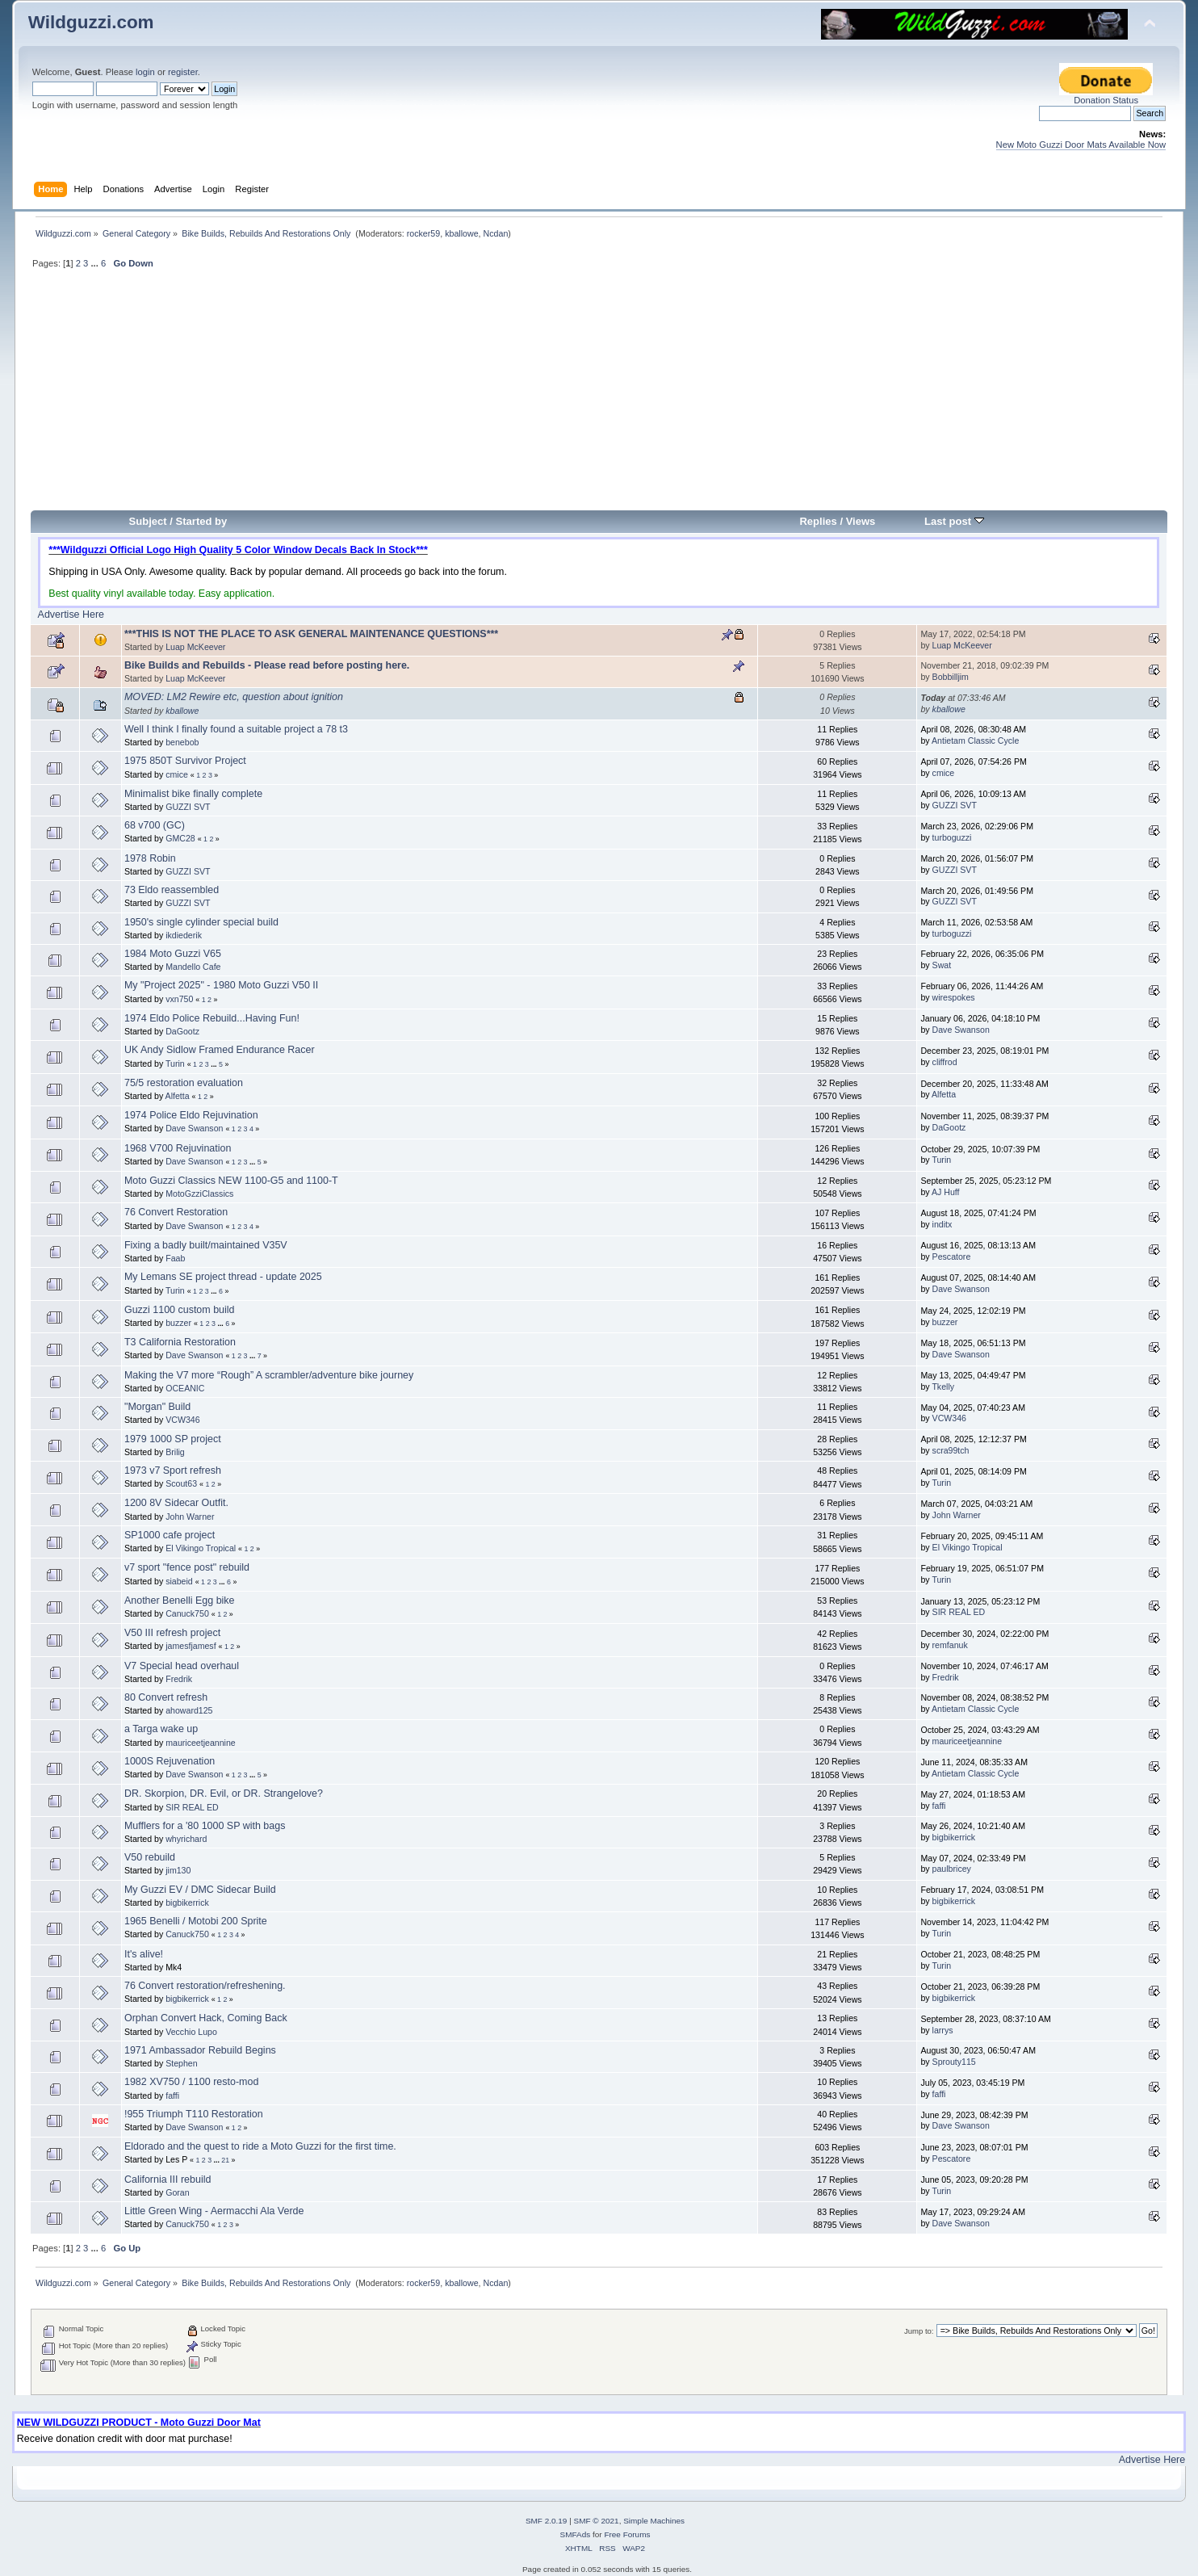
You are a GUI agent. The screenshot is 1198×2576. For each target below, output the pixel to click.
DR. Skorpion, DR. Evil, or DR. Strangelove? (223, 1793)
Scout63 (181, 1483)
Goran (177, 2192)
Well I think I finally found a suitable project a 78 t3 (236, 729)
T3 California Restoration (180, 1342)
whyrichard (186, 1839)
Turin (175, 1063)
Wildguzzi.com (91, 22)
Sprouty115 (954, 2061)
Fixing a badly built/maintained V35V (205, 1245)
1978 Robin (150, 858)
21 (225, 2160)
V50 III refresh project (172, 1632)
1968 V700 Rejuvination (177, 1148)
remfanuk (950, 1645)
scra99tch (951, 1450)
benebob (182, 742)
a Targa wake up (161, 1729)
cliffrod (944, 1062)
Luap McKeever (195, 647)
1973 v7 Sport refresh (172, 1470)
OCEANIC (184, 1388)
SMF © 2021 (596, 2520)
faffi (939, 1805)
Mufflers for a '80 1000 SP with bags (204, 1825)
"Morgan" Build (157, 1406)
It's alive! (143, 1954)
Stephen (181, 2063)
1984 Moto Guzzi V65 (172, 953)
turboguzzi (952, 837)
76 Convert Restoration (176, 1212)
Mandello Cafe (192, 966)
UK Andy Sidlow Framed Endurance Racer (219, 1049)
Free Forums (627, 2534)
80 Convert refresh (165, 1697)
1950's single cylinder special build (201, 922)
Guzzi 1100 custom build (179, 1309)
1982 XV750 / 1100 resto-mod (191, 2081)
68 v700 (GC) (154, 825)
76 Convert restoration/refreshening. (205, 1985)
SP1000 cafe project (169, 1535)
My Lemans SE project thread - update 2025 (223, 1276)
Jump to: (919, 2330)
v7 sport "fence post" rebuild (186, 1567)
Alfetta (177, 1096)
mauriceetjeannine (200, 1742)
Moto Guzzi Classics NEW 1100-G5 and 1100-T (231, 1180)
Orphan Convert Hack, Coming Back (205, 2018)
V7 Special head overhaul (181, 1666)
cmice (176, 774)
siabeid (179, 1581)
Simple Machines (654, 2520)
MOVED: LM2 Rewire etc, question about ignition (233, 697)
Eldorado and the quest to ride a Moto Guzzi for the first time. (260, 2146)
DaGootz (182, 1031)
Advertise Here (71, 614)
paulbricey (951, 1868)
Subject (148, 521)
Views (861, 521)
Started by (202, 521)
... (95, 263)
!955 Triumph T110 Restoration (193, 2114)
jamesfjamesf (190, 1646)
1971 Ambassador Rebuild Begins (200, 2050)
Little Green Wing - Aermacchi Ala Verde (214, 2211)
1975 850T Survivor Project (185, 760)
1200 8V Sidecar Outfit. (176, 1502)
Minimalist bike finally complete (193, 793)
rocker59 (423, 233)
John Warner (189, 1516)
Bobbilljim (950, 677)
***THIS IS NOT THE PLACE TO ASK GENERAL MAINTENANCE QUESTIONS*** (311, 634)
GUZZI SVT (187, 807)
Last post (954, 521)
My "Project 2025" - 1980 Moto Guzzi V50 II (221, 985)
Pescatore (951, 1256)
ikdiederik (183, 935)
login (145, 72)
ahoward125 (188, 1710)
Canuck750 (187, 1613)
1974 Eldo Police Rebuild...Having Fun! (212, 1018)
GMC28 (180, 838)
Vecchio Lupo (191, 2032)
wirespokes (953, 997)
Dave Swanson (961, 1029)
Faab (175, 1258)
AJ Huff (946, 1192)
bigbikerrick (954, 1837)
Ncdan (496, 233)
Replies (817, 521)
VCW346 (182, 1419)
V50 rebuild (149, 1857)
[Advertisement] (599, 396)
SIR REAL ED (959, 1612)
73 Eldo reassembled (171, 890)
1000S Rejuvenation (169, 1761)
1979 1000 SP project (172, 1439)
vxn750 (179, 999)
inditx (942, 1224)
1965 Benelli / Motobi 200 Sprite (195, 1921)
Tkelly (943, 1386)
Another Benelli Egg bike (179, 1600)
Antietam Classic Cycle (975, 740)
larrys (942, 2030)
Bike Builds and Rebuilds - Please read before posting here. (266, 665)
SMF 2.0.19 (547, 2520)
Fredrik (178, 1679)
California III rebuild (167, 2179)
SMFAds (575, 2534)
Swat (942, 965)
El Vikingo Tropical (200, 1548)
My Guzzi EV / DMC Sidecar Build (200, 1889)
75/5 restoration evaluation (183, 1083)
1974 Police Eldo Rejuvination (191, 1115)
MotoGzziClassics (199, 1193)
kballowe (461, 233)
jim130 (178, 1870)
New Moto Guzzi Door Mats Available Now (1081, 144)
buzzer (178, 1323)
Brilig (175, 1452)
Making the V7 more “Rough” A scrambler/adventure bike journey (268, 1375)
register (183, 72)
